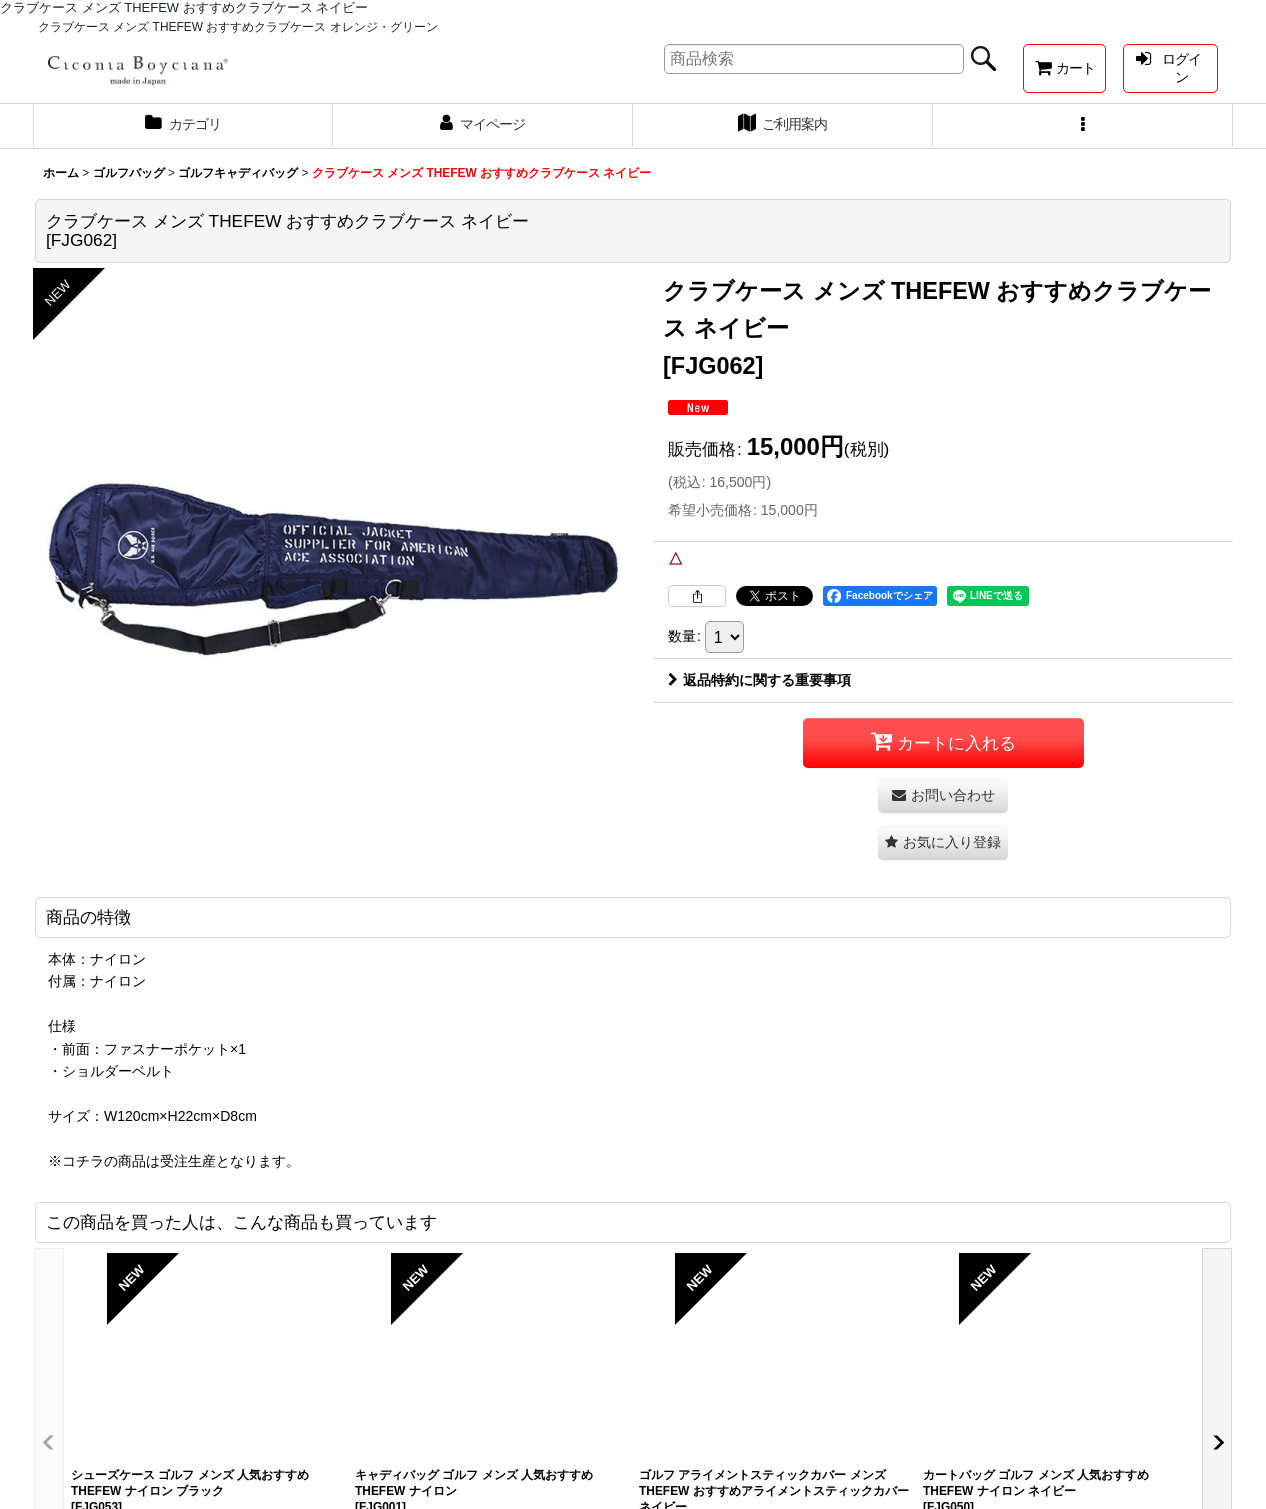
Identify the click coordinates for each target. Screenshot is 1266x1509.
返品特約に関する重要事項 (759, 680)
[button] (1083, 126)
